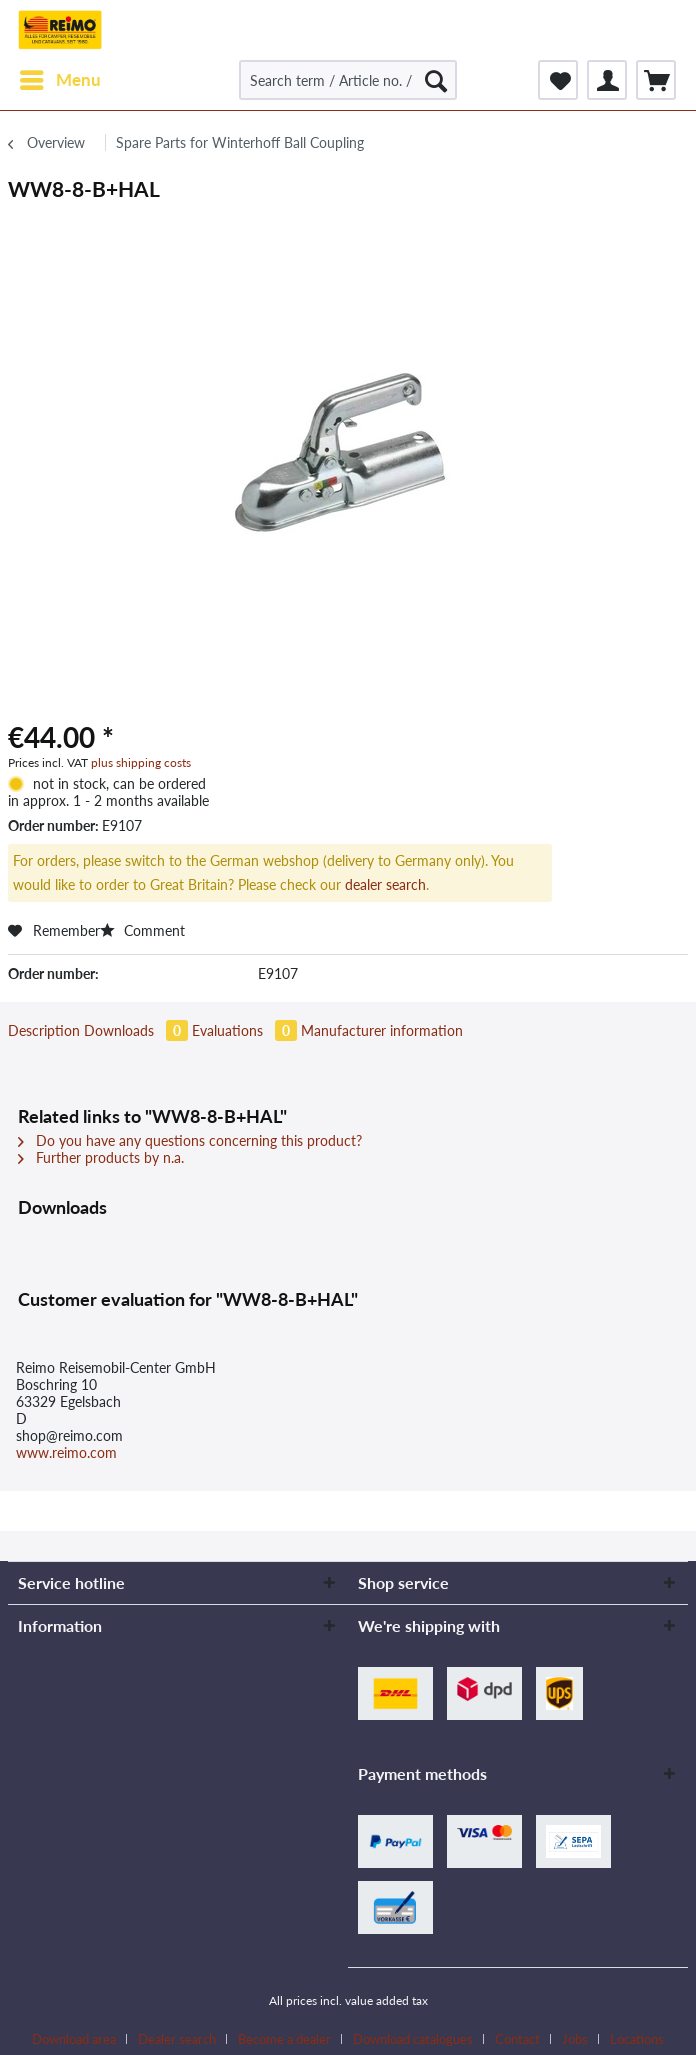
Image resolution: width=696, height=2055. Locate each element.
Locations (637, 2039)
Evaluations (246, 1030)
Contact (517, 2039)
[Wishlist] (558, 80)
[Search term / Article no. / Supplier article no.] (348, 80)
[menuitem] (59, 80)
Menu (60, 77)
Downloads (138, 1030)
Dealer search (177, 2039)
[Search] (436, 80)
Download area (74, 2039)
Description (44, 1030)
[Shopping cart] (656, 80)
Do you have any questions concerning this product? (190, 1140)
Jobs (575, 2039)
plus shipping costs (141, 762)
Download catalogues (413, 2039)
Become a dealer (284, 2039)
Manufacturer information (382, 1030)
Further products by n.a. (101, 1157)
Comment (142, 930)
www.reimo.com (66, 1452)
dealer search (385, 884)
